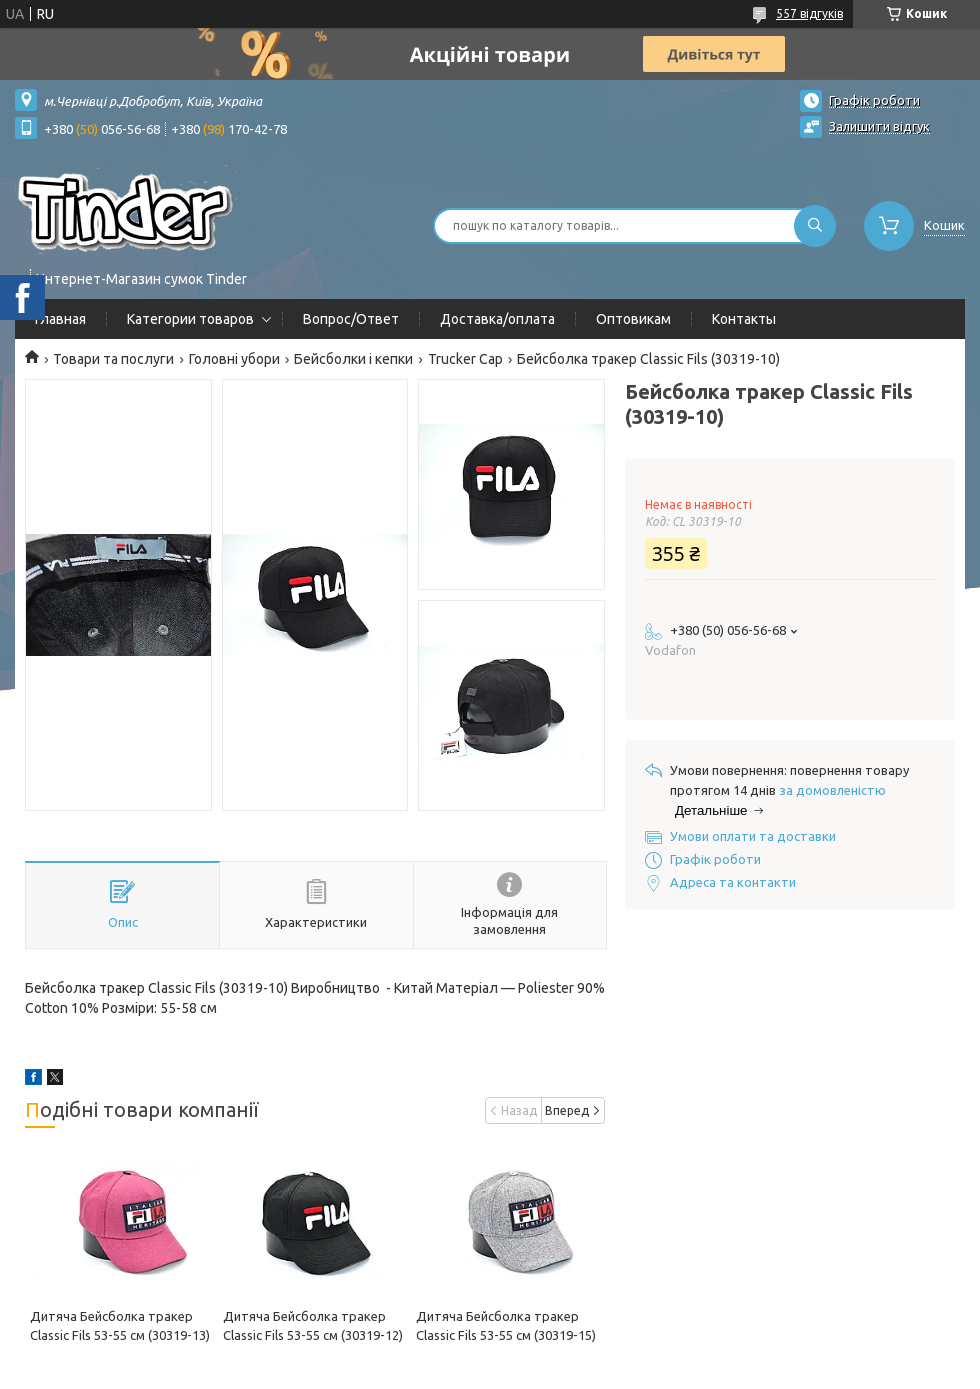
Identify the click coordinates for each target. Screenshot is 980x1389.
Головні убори (234, 359)
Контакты (744, 319)
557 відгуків (809, 13)
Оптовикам (633, 319)
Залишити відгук (879, 126)
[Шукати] (815, 226)
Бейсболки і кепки (353, 359)
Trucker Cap (465, 359)
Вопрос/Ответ (351, 319)
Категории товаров (190, 319)
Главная (60, 319)
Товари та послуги (113, 359)
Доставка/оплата (497, 319)
